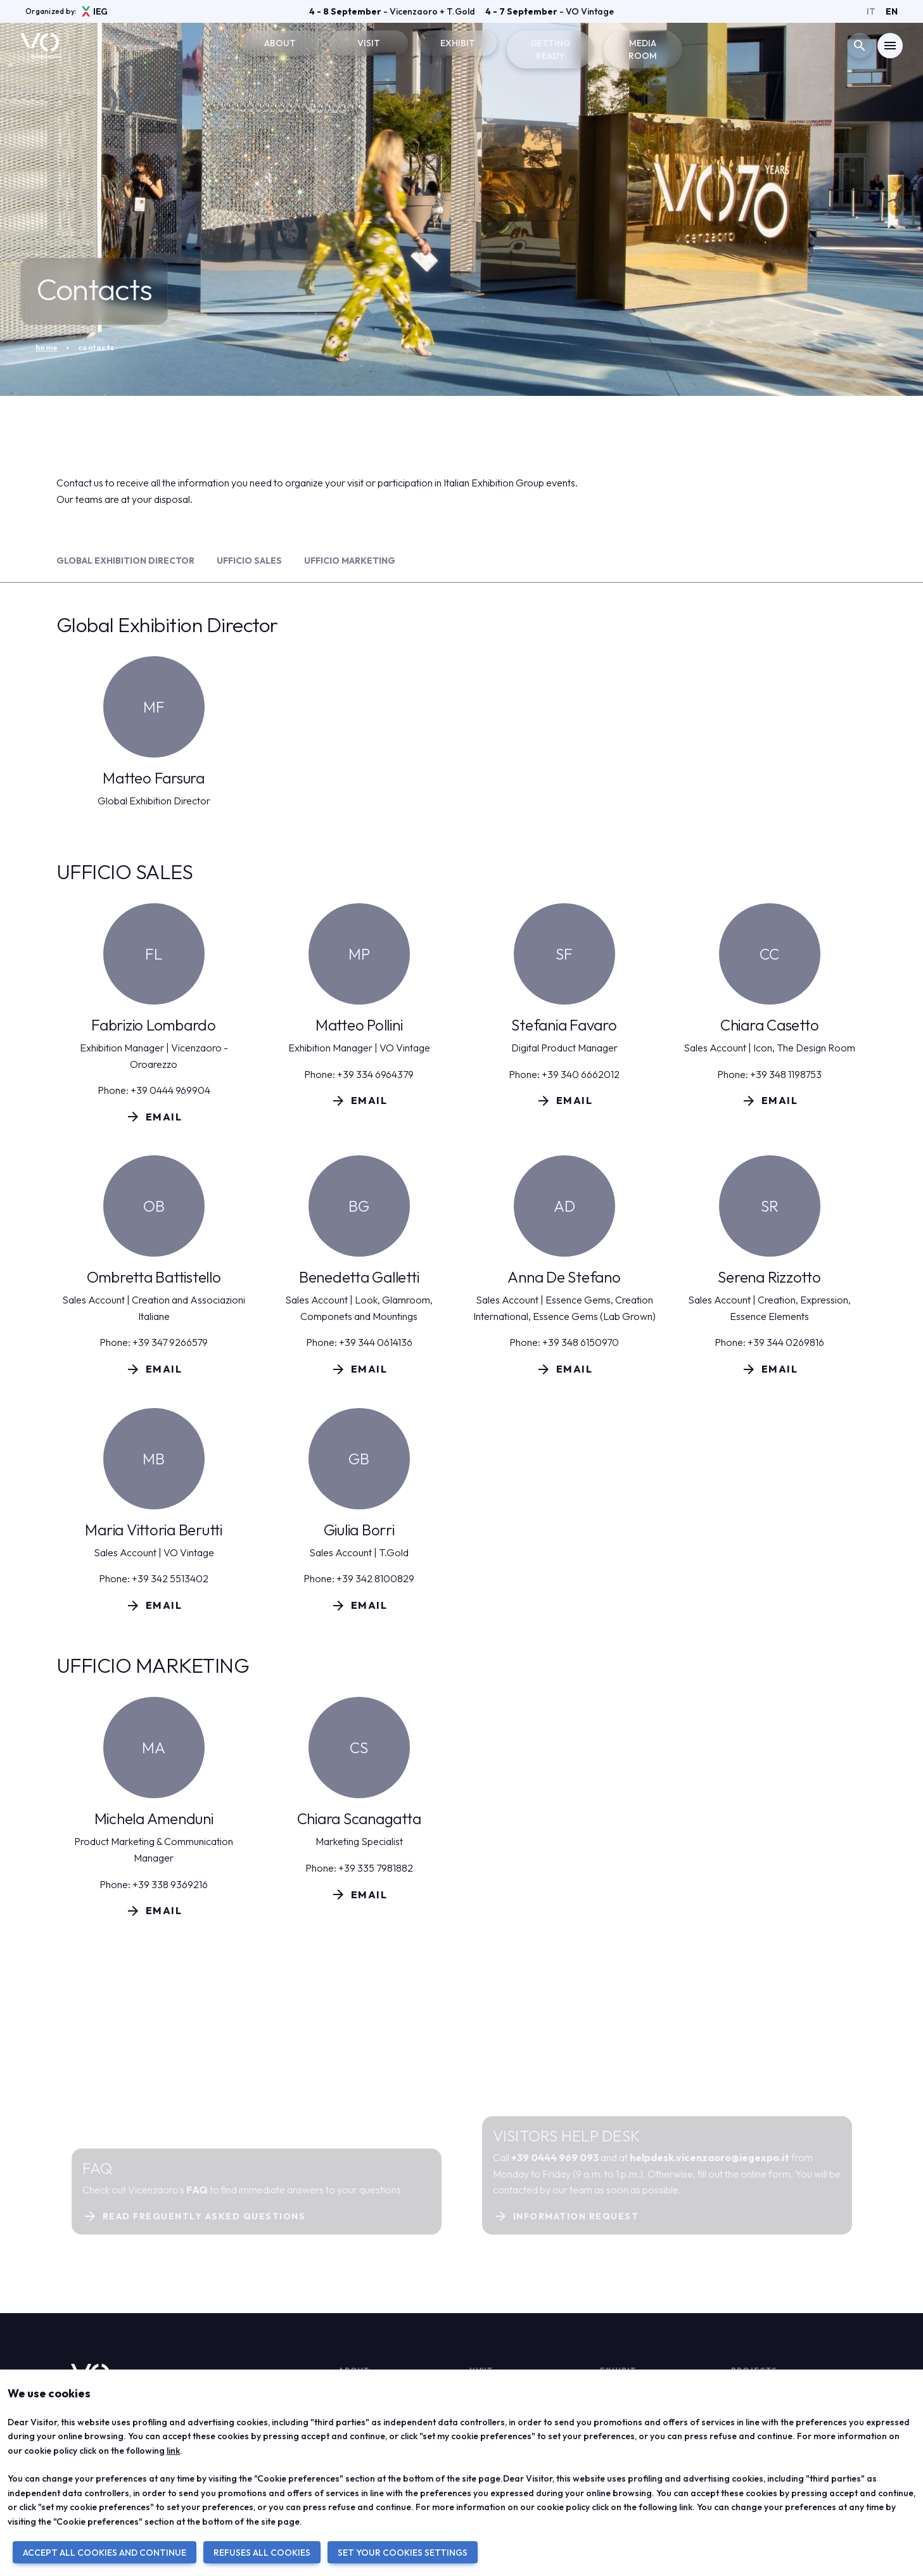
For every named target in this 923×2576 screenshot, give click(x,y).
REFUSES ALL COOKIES (261, 2552)
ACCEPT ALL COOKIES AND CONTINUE (104, 2552)
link (173, 2450)
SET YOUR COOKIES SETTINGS (403, 2552)
